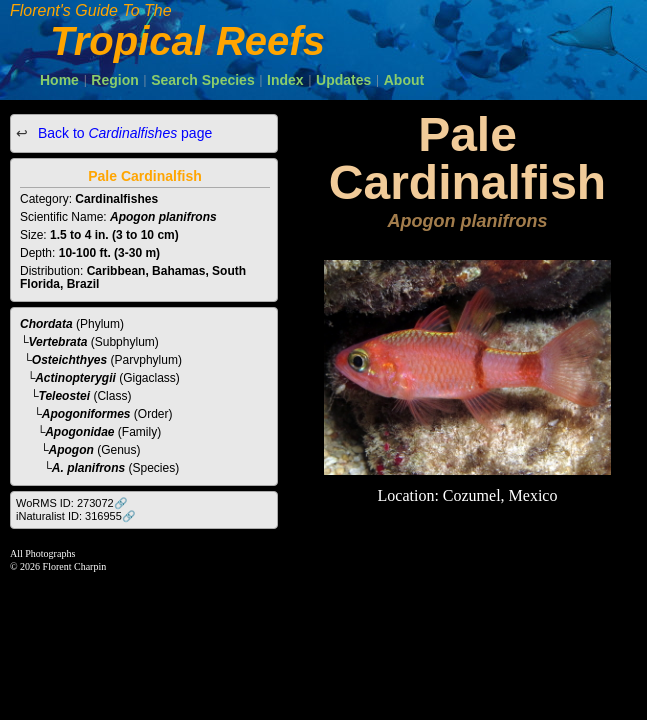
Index (285, 80)
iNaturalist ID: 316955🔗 (76, 516)
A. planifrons (88, 468)
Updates (343, 80)
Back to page (123, 133)
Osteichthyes (69, 360)
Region (114, 80)
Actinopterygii (75, 378)
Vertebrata (58, 342)
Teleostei (65, 396)
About (404, 80)
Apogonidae (79, 432)
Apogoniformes (86, 414)
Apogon (71, 450)
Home (59, 80)
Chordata (46, 324)
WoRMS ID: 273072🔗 (72, 503)
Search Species (203, 80)
